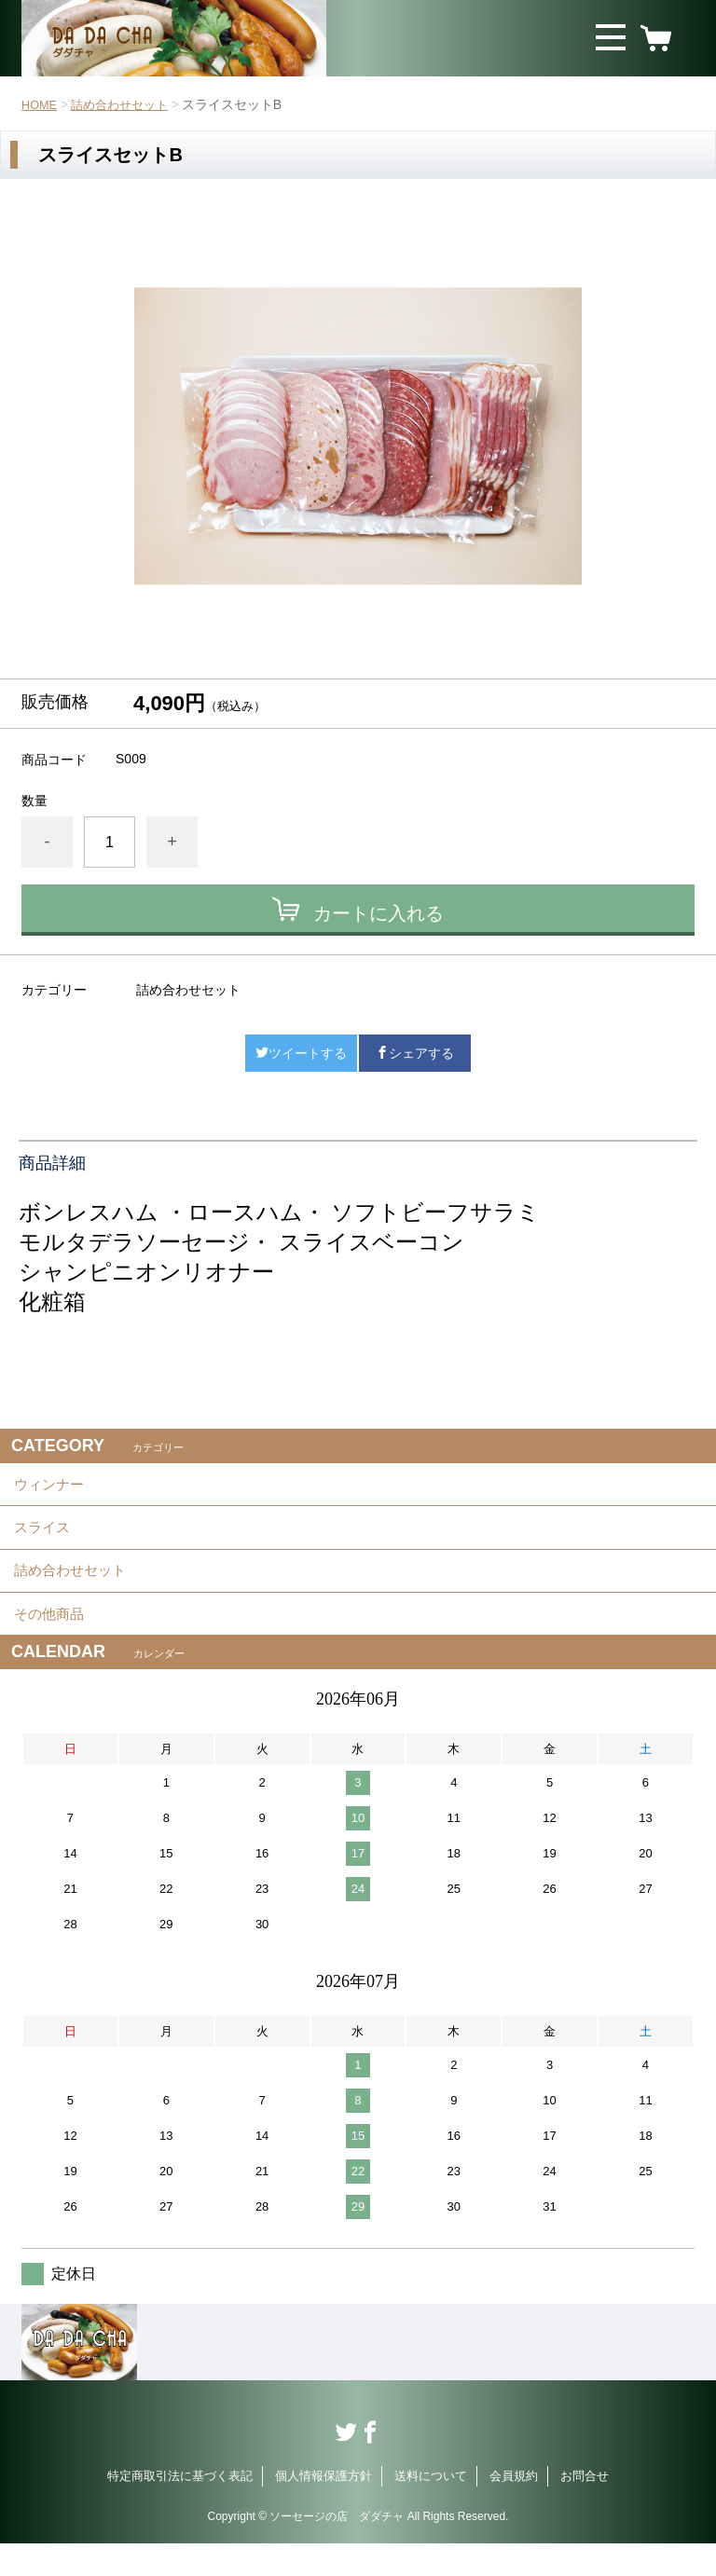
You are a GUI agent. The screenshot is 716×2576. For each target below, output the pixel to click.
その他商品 (51, 1642)
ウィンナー (51, 1488)
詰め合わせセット (127, 104)
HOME (41, 104)
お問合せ (584, 2508)
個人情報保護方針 (323, 2508)
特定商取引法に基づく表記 (180, 2508)
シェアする (415, 1053)
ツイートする (301, 1053)
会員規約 (513, 2508)
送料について (430, 2508)
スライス (44, 1539)
